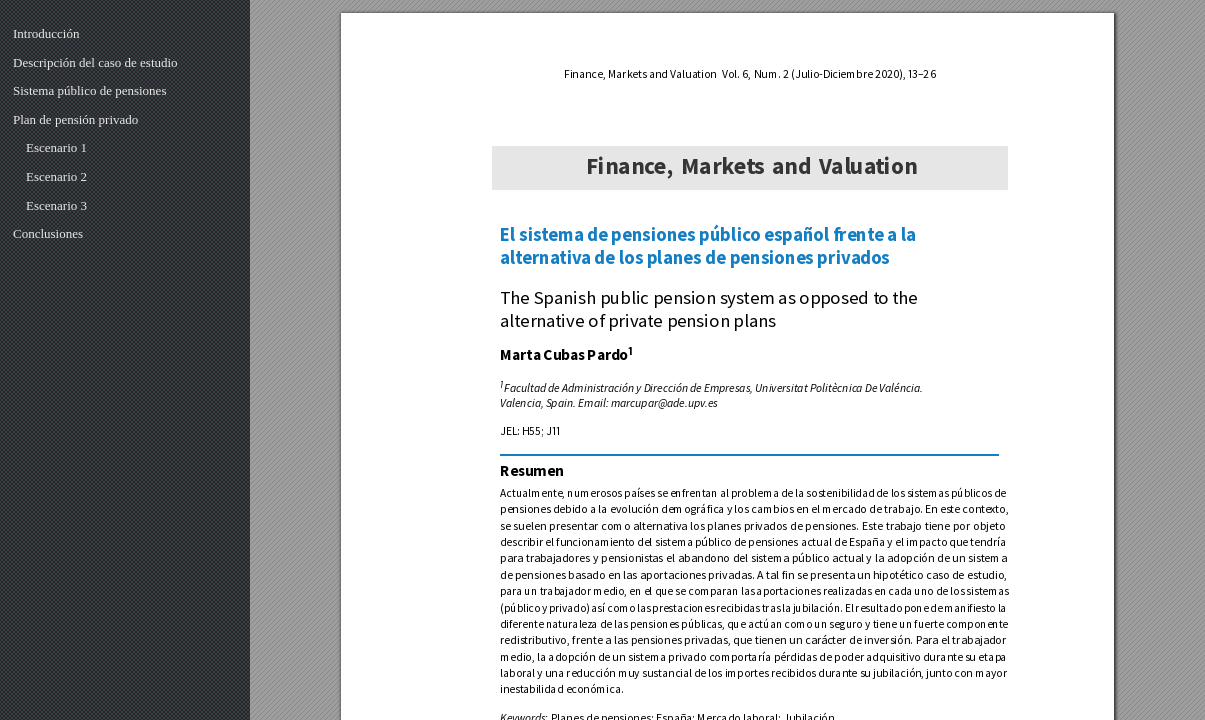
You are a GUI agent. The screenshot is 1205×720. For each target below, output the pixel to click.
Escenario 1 (56, 147)
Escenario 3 (56, 205)
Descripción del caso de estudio (95, 62)
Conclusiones (48, 233)
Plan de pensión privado (75, 119)
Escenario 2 (56, 176)
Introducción (46, 33)
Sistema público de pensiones (89, 90)
